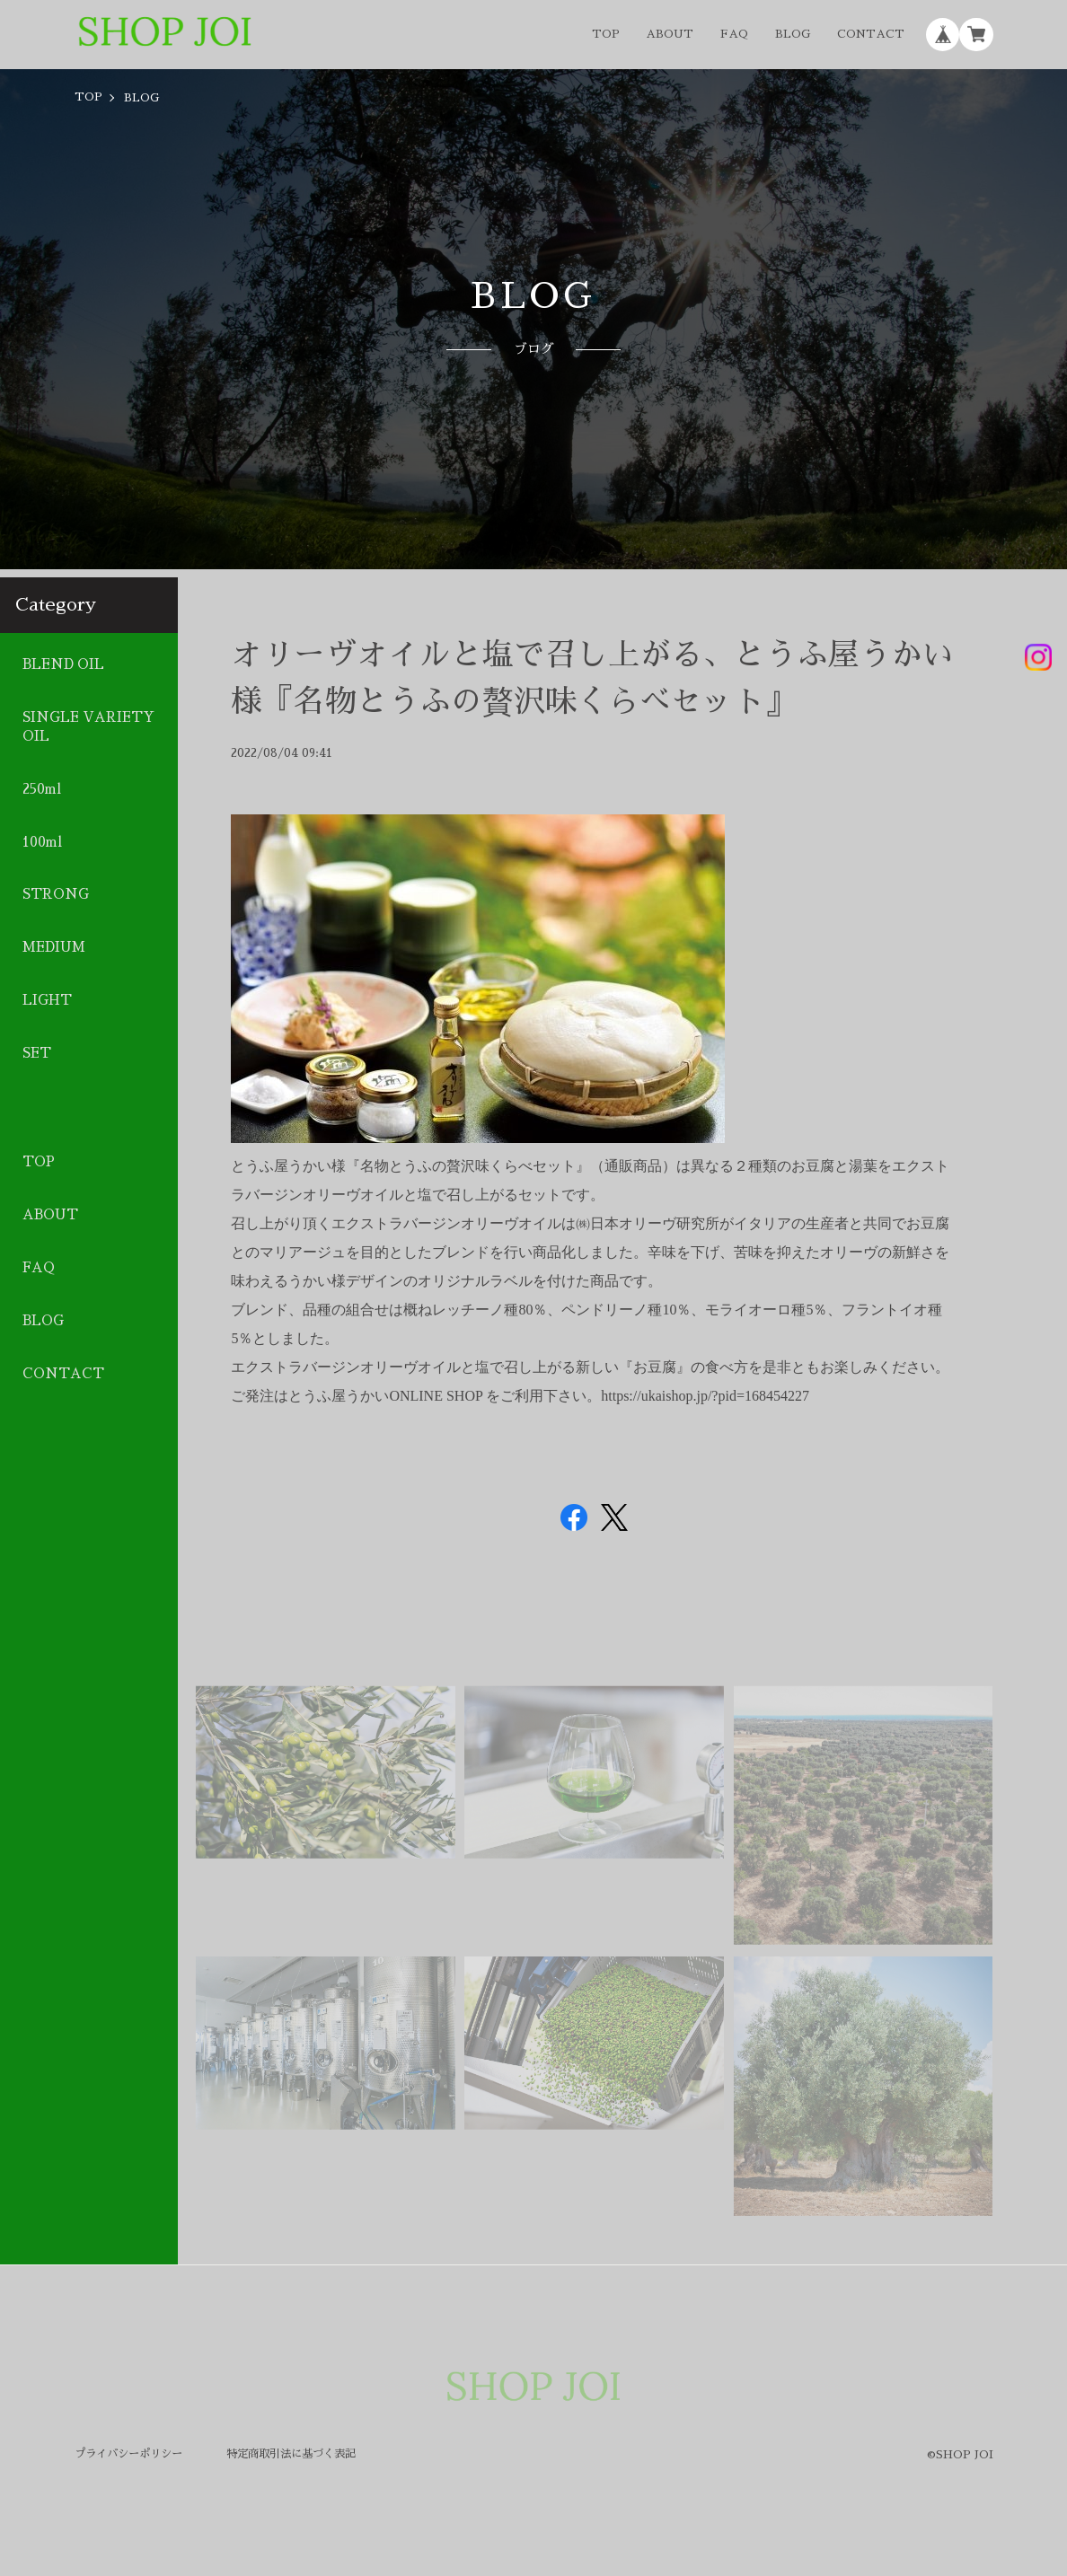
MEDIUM (53, 947)
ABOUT (669, 34)
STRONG (55, 894)
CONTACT (870, 34)
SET (36, 1053)
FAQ (734, 34)
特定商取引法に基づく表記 (291, 2454)
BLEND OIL (63, 664)
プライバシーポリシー (128, 2454)
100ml (42, 841)
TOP (606, 34)
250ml (41, 788)
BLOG (792, 34)
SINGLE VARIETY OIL (88, 727)
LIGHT (47, 1000)
